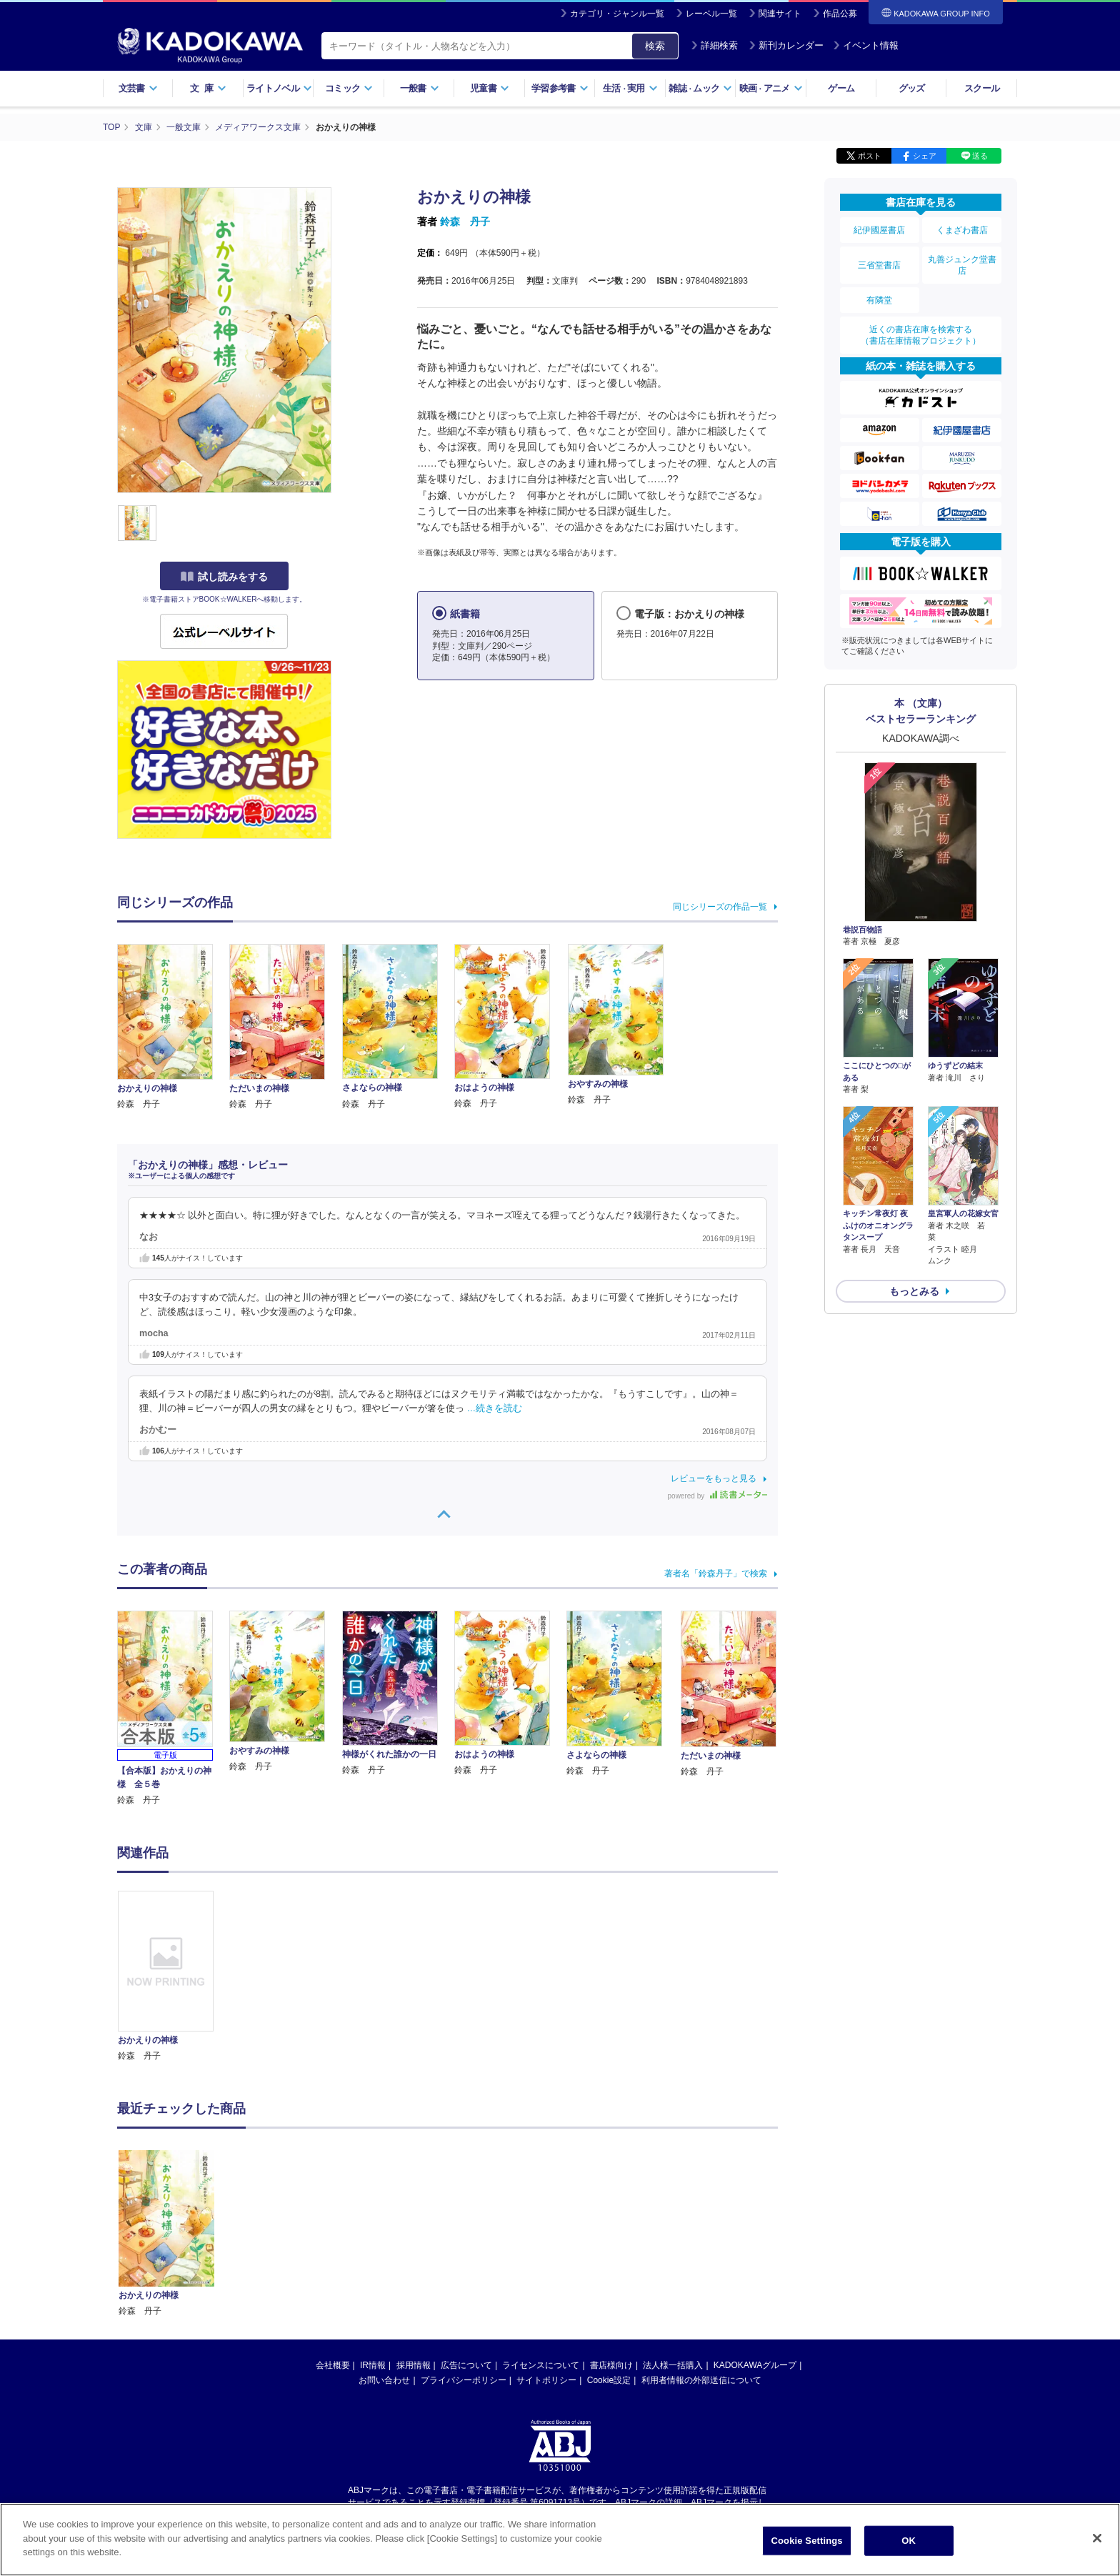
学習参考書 (560, 88)
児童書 (489, 88)
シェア (924, 155)
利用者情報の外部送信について (701, 2244)
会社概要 (333, 2229)
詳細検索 (714, 45)
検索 (655, 45)
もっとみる (914, 1291)
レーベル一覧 (711, 14)
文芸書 (138, 88)
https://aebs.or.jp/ (508, 2377)
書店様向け (611, 2229)
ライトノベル (279, 88)
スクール (981, 88)
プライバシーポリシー (463, 2244)
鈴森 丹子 (465, 221)
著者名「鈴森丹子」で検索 (715, 1573)
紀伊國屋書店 (879, 230)
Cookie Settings (807, 2547)
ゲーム (841, 88)
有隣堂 (879, 300)
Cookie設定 (609, 2244)
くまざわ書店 (962, 230)
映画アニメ (771, 88)
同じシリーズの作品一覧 (720, 907)
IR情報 (373, 2229)
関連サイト (780, 14)
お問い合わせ (384, 2244)
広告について (466, 2229)
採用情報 (413, 2229)
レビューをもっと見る (713, 1478)
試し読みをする (224, 576)
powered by (717, 1496)
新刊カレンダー (786, 45)
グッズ (912, 88)
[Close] (1097, 2544)
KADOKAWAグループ (755, 2229)
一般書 (419, 88)
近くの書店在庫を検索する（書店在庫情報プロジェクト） (921, 335)
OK (908, 2547)
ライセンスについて (540, 2229)
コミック (349, 88)
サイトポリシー (546, 2244)
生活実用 (630, 88)
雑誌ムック (700, 88)
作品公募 (840, 14)
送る (980, 155)
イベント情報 (866, 45)
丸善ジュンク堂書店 (962, 265)
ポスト (869, 155)
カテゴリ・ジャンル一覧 (617, 14)
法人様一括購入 (673, 2229)
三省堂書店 (879, 265)
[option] (173, 1977)
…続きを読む (495, 1408)
